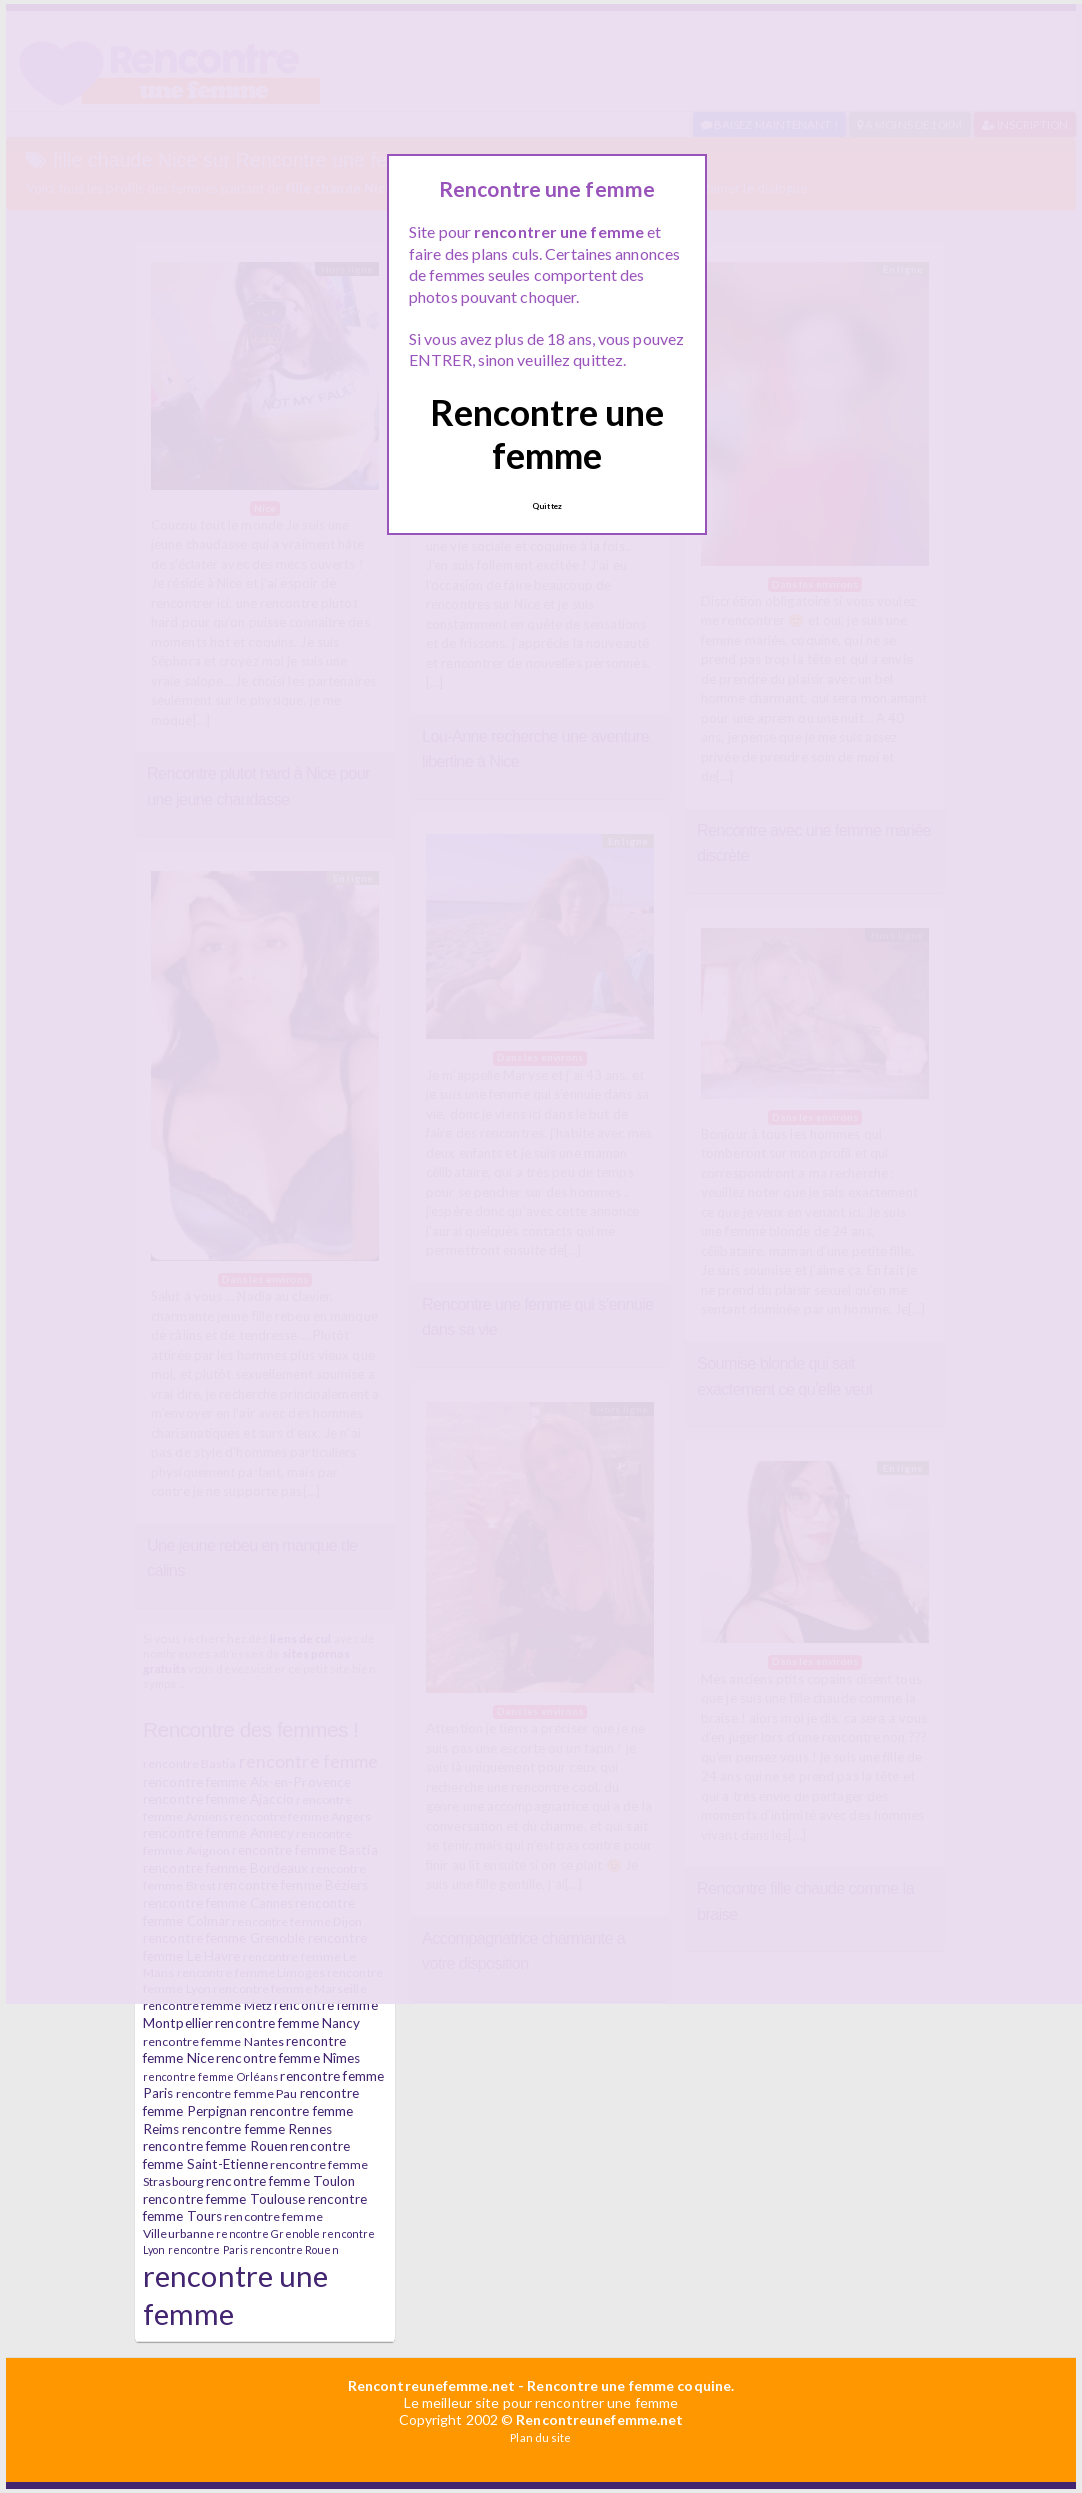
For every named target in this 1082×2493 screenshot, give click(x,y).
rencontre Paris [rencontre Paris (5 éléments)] (208, 2249)
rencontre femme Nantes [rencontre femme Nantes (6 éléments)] (213, 2041)
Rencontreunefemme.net (431, 2385)
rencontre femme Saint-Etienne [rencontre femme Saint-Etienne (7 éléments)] (246, 2155)
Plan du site (540, 2437)
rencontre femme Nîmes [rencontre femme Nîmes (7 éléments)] (288, 2058)
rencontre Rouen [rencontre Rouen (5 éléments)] (294, 2249)
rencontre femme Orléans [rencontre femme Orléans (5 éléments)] (210, 2076)
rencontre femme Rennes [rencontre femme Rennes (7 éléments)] (257, 2129)
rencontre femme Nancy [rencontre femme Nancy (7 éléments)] (287, 2023)
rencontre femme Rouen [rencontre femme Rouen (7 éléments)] (215, 2146)
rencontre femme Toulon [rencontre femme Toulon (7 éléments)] (280, 2181)
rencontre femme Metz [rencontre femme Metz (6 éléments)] (207, 2005)
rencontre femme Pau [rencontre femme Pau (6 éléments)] (237, 2093)
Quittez (547, 506)
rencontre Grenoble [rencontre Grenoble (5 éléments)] (268, 2233)
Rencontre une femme (547, 433)
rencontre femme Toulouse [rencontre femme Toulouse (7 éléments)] (224, 2199)
